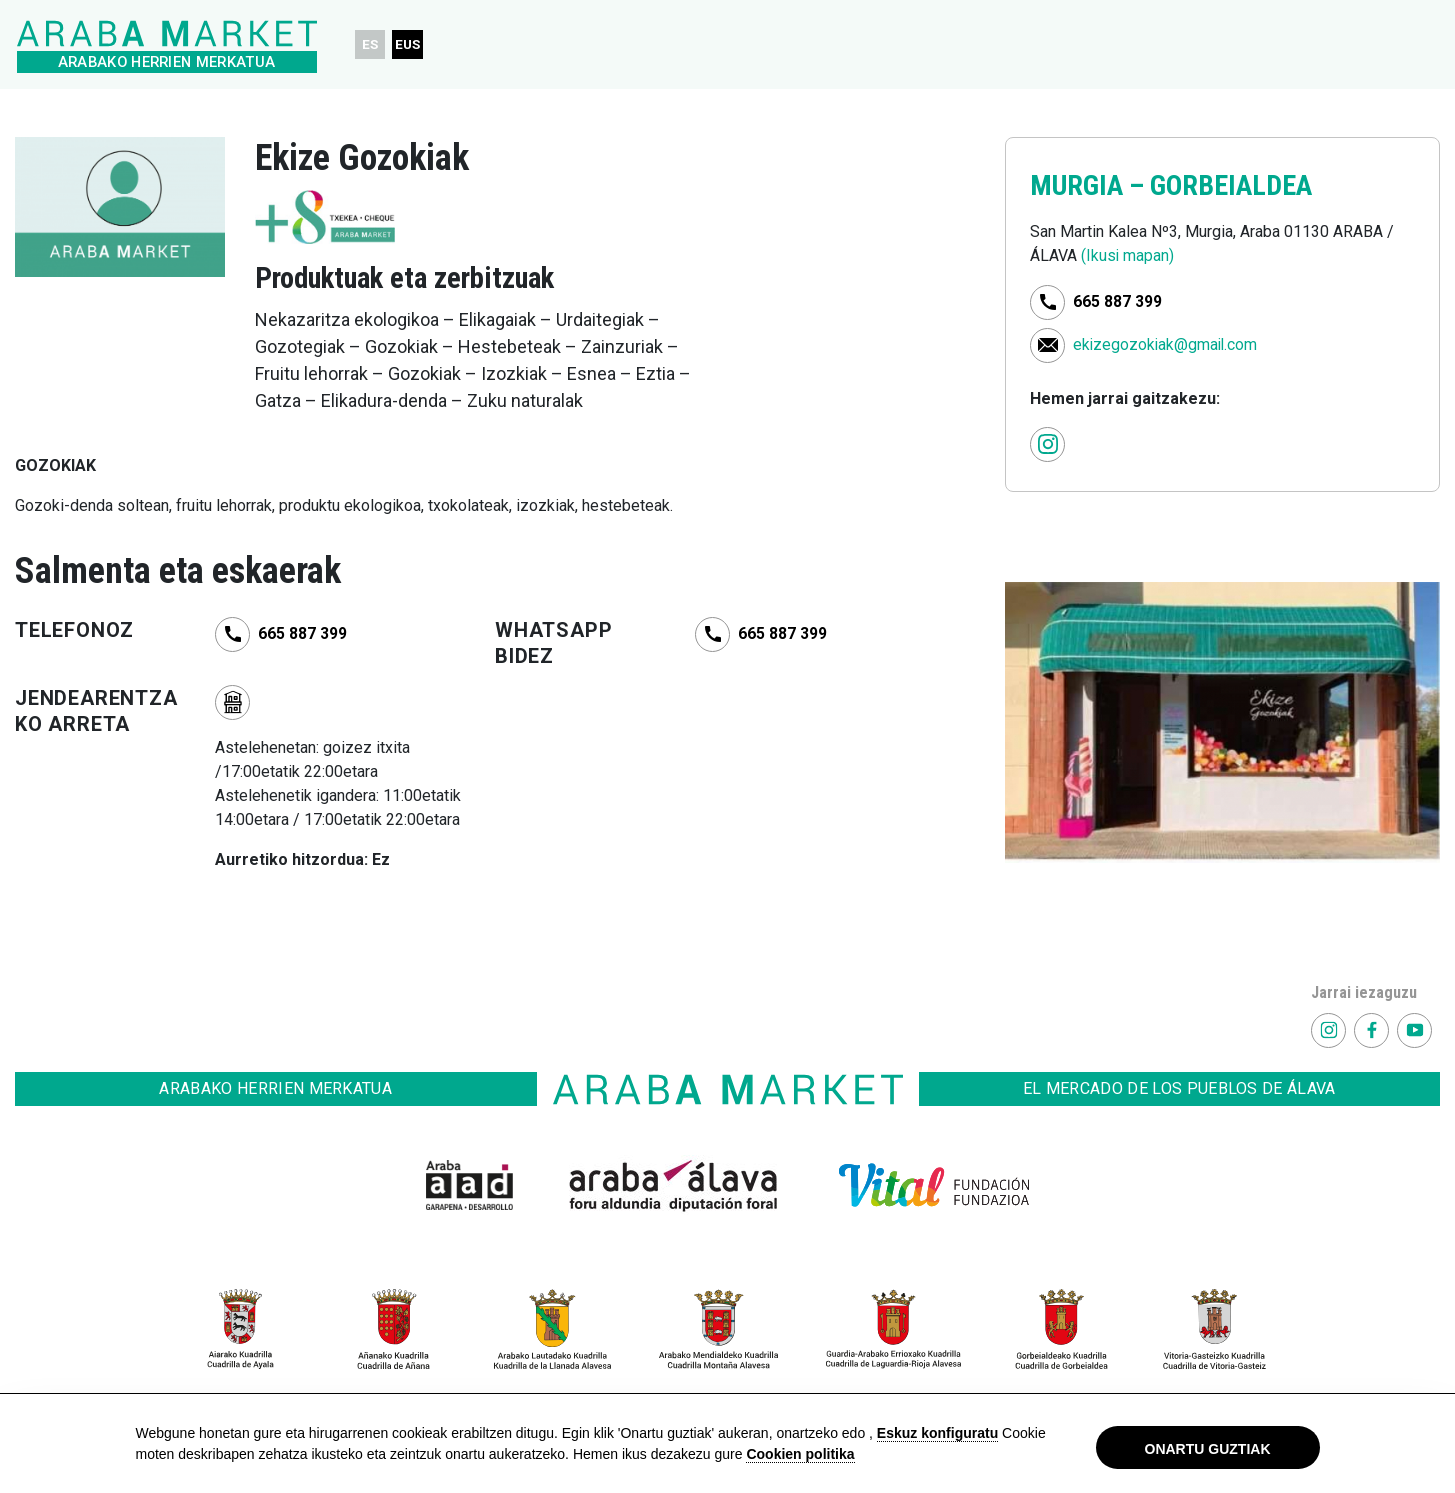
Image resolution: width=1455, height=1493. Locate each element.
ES (371, 43)
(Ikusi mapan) (1128, 255)
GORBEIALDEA (1237, 185)
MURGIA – (1092, 185)
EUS (411, 43)
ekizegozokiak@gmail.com (1167, 343)
